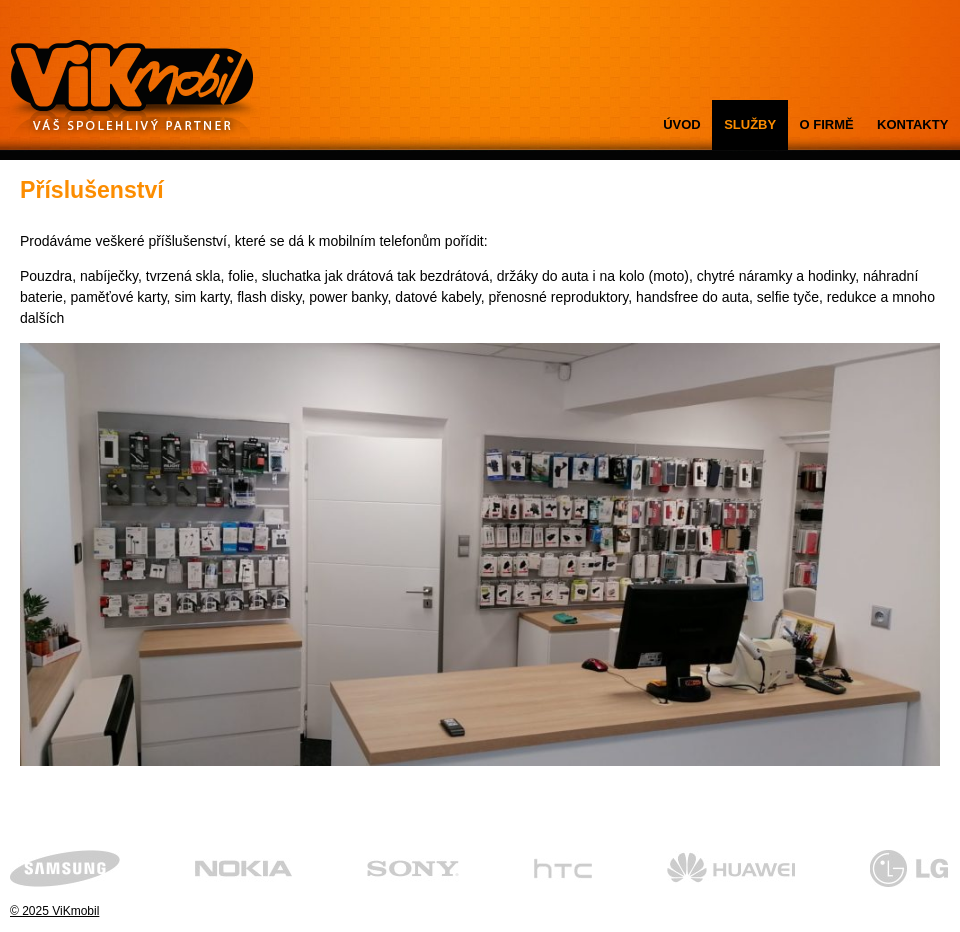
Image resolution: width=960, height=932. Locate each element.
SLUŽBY (750, 124)
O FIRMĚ (827, 124)
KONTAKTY (912, 124)
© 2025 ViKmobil (54, 911)
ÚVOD (682, 124)
